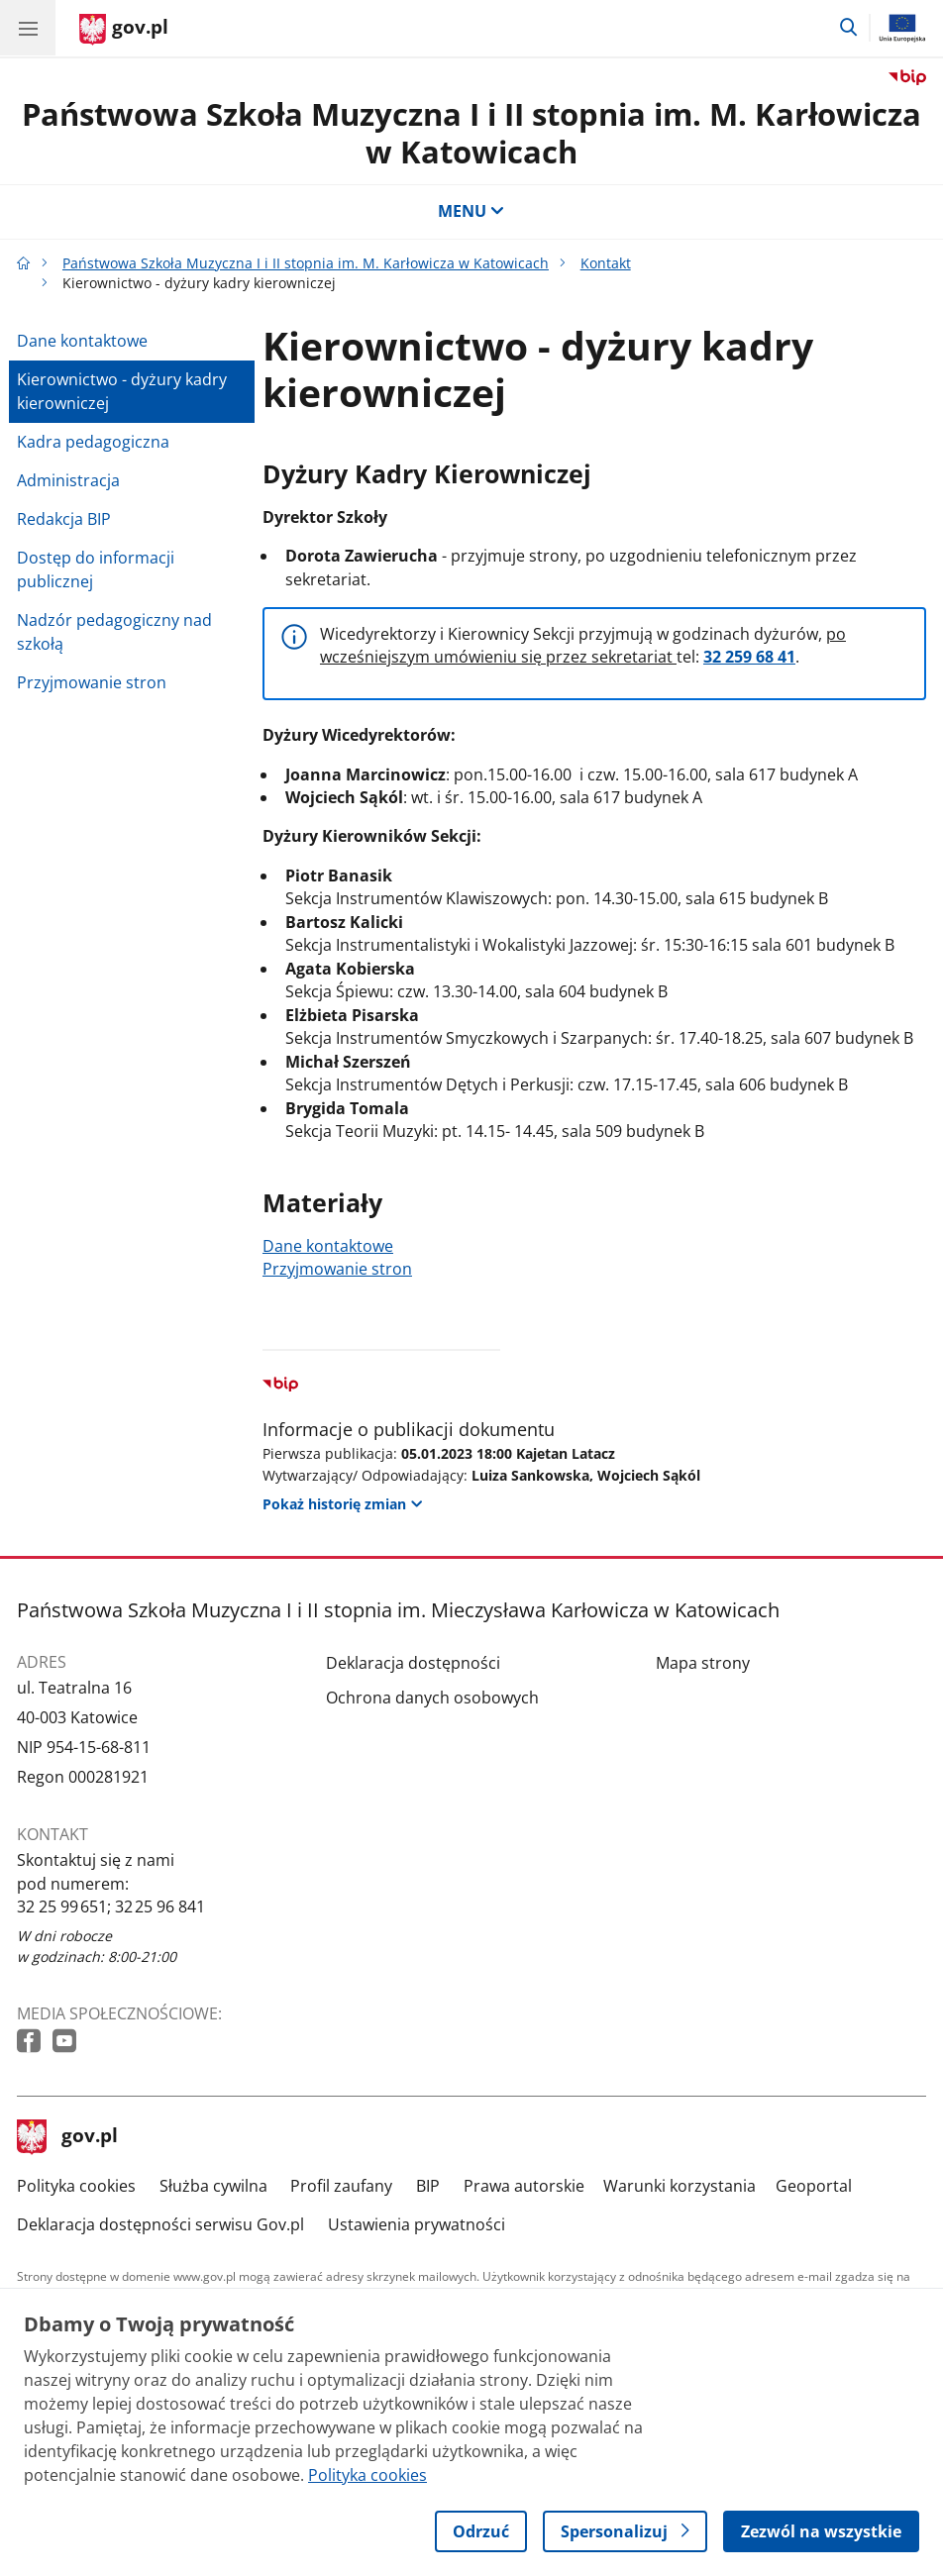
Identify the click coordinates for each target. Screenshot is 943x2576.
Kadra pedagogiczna (93, 442)
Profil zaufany (341, 2186)
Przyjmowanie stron (91, 682)
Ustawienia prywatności (416, 2224)
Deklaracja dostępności (413, 1663)
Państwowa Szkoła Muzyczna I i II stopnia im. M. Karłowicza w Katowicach (471, 132)
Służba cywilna (213, 2186)
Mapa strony (703, 1663)
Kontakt (605, 263)
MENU (471, 211)
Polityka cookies (76, 2186)
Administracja (68, 480)
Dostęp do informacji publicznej (95, 569)
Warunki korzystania (679, 2186)
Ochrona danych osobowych (432, 1697)
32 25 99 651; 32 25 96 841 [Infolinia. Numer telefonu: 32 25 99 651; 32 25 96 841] (111, 1906)
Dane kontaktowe (82, 341)
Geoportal (814, 2186)
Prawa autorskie (524, 2186)
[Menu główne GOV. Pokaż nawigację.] (27, 27)
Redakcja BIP (64, 519)
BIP (428, 2186)
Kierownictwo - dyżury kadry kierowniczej (122, 391)
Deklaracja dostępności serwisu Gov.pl (160, 2224)
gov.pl (67, 2137)
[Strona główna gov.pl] (123, 30)
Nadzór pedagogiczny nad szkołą (114, 632)
